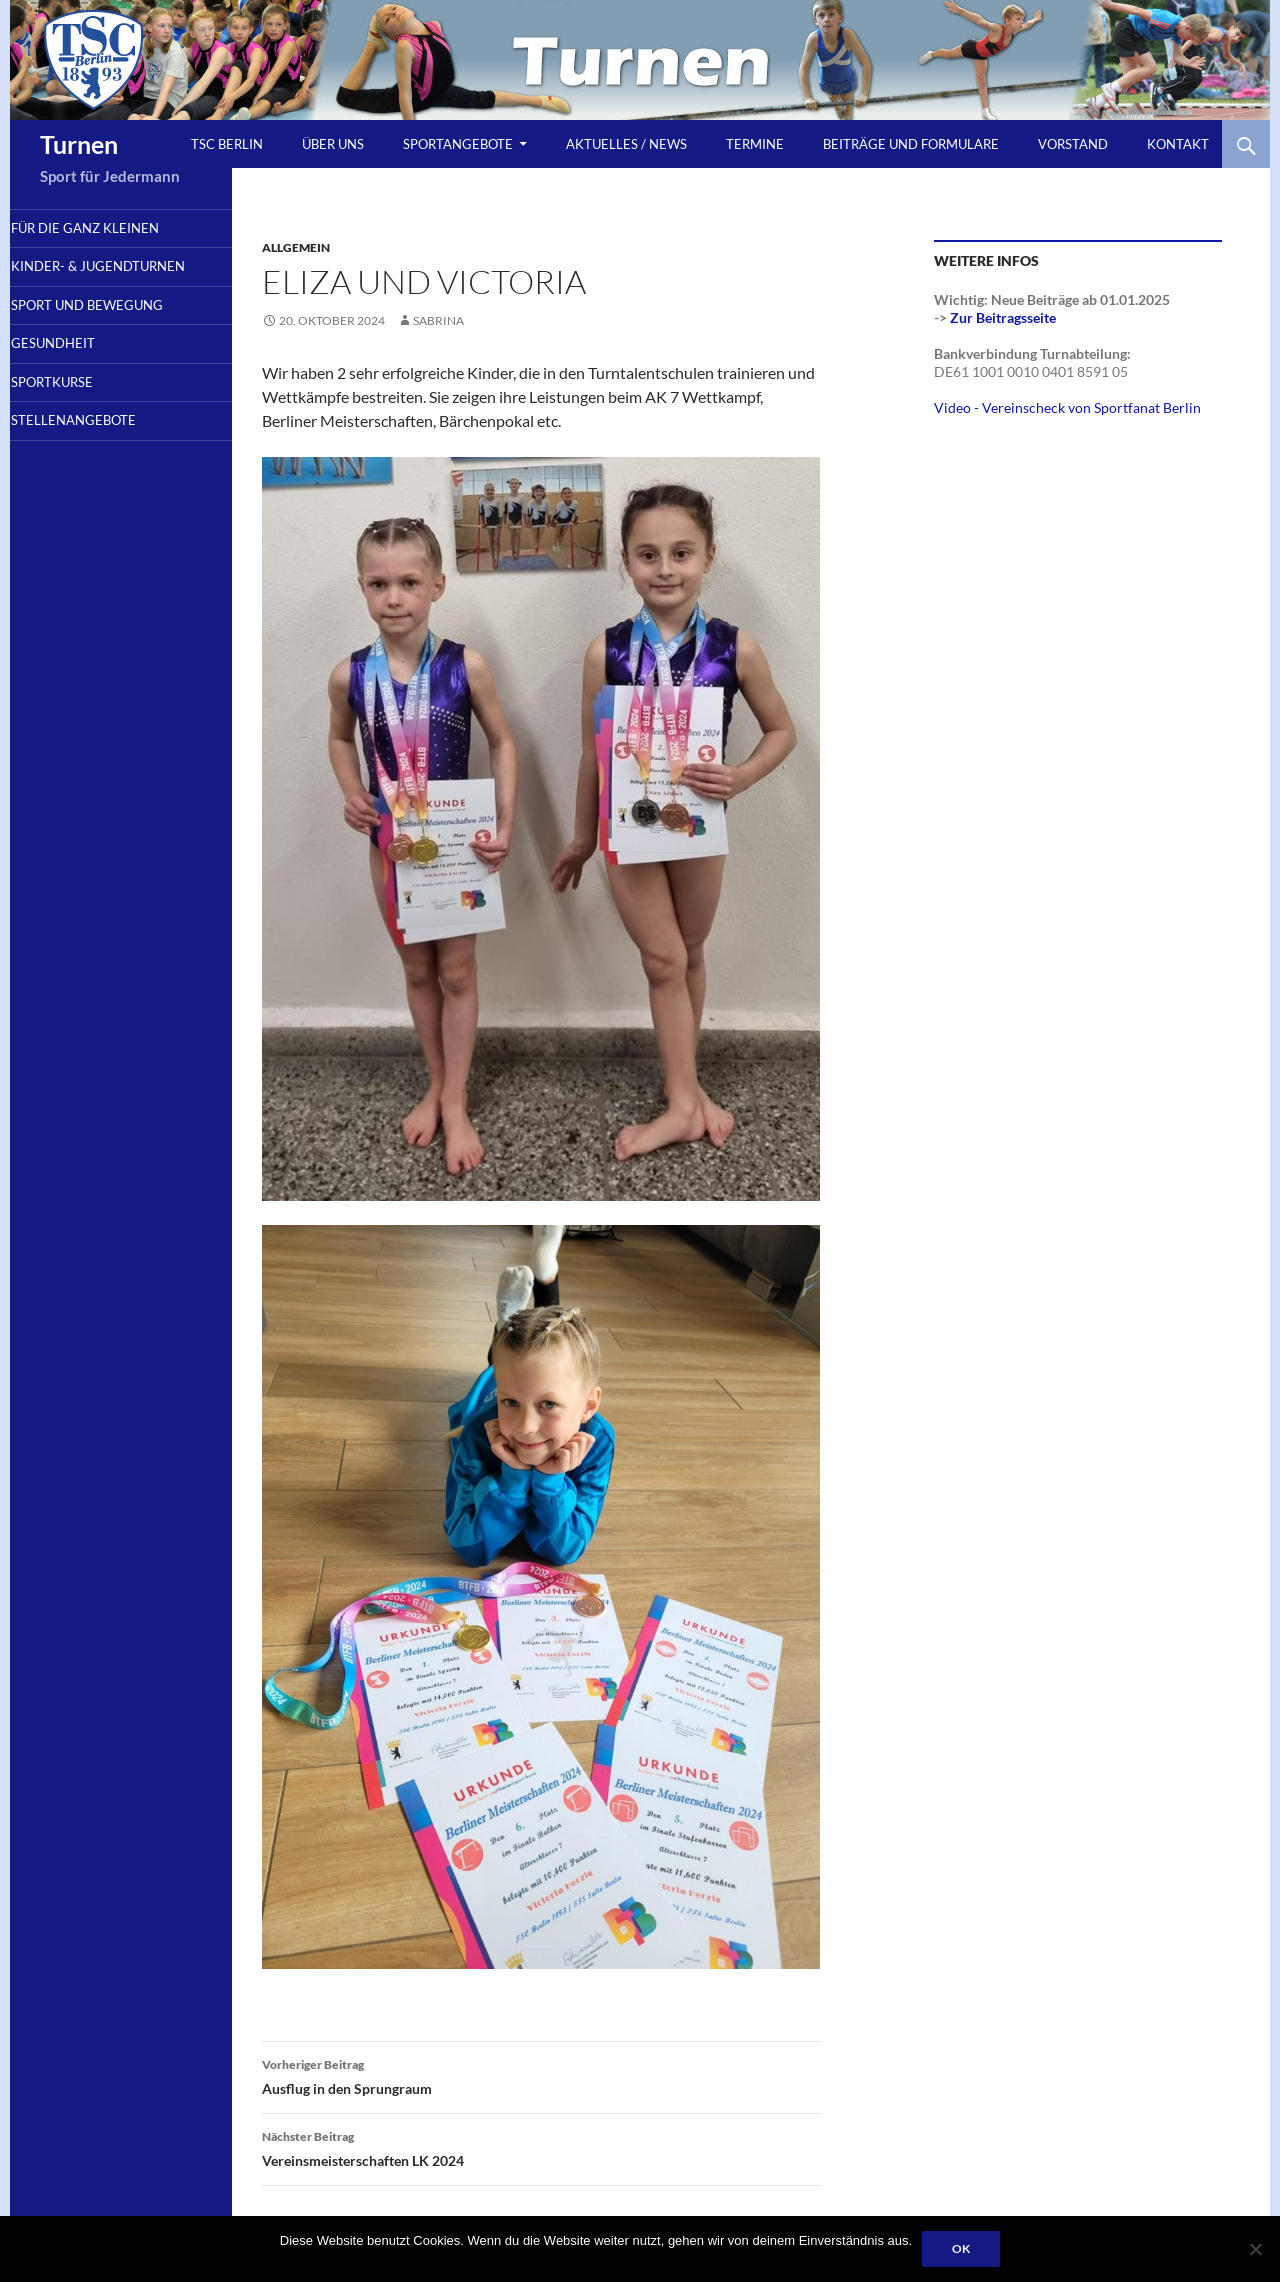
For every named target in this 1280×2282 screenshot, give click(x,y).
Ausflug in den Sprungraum (541, 2075)
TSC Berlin (227, 144)
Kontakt (1178, 144)
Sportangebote (458, 144)
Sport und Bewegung (116, 329)
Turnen (79, 144)
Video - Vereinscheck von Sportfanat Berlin (1067, 407)
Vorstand (1073, 144)
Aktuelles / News (626, 144)
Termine (755, 144)
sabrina (438, 320)
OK (961, 2248)
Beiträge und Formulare (911, 144)
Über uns (333, 144)
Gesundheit (82, 370)
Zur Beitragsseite (1003, 317)
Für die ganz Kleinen (114, 229)
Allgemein (296, 247)
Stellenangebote (102, 451)
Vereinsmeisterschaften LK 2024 (541, 2147)
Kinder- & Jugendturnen (92, 279)
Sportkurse (81, 410)
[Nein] (1255, 2249)
